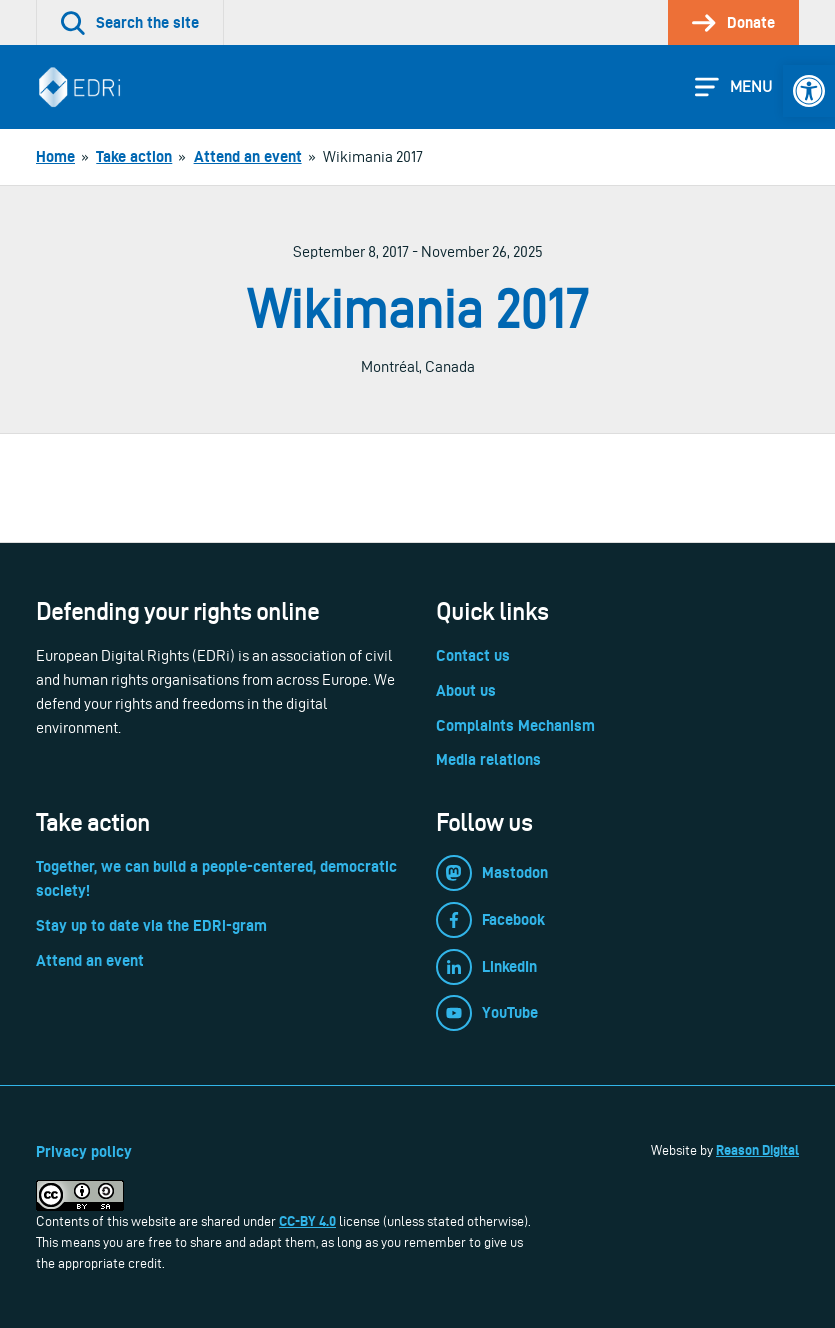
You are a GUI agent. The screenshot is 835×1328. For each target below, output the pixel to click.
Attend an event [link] (90, 960)
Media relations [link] (488, 759)
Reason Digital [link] (757, 1150)
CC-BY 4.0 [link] (307, 1221)
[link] (809, 91)
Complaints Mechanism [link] (515, 725)
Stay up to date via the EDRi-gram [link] (151, 925)
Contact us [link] (473, 655)
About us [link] (466, 690)
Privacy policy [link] (84, 1151)
